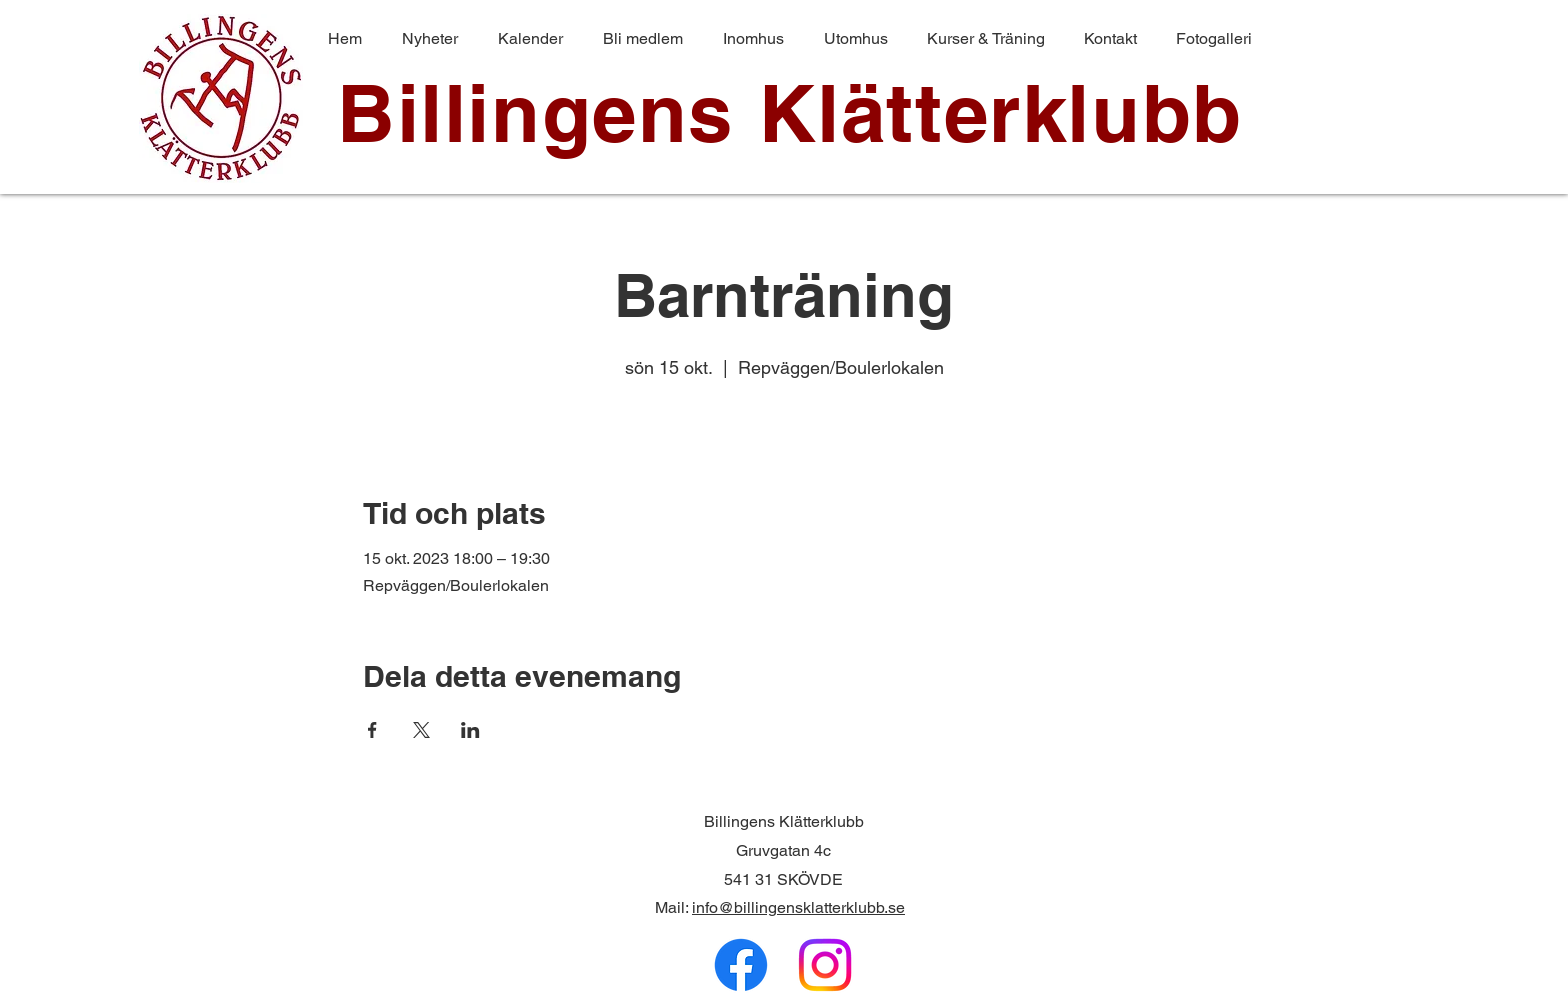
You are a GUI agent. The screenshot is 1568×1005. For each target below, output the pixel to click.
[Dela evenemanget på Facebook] (372, 730)
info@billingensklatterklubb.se (798, 907)
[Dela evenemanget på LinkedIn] (470, 730)
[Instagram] (825, 965)
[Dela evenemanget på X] (421, 730)
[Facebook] (741, 965)
